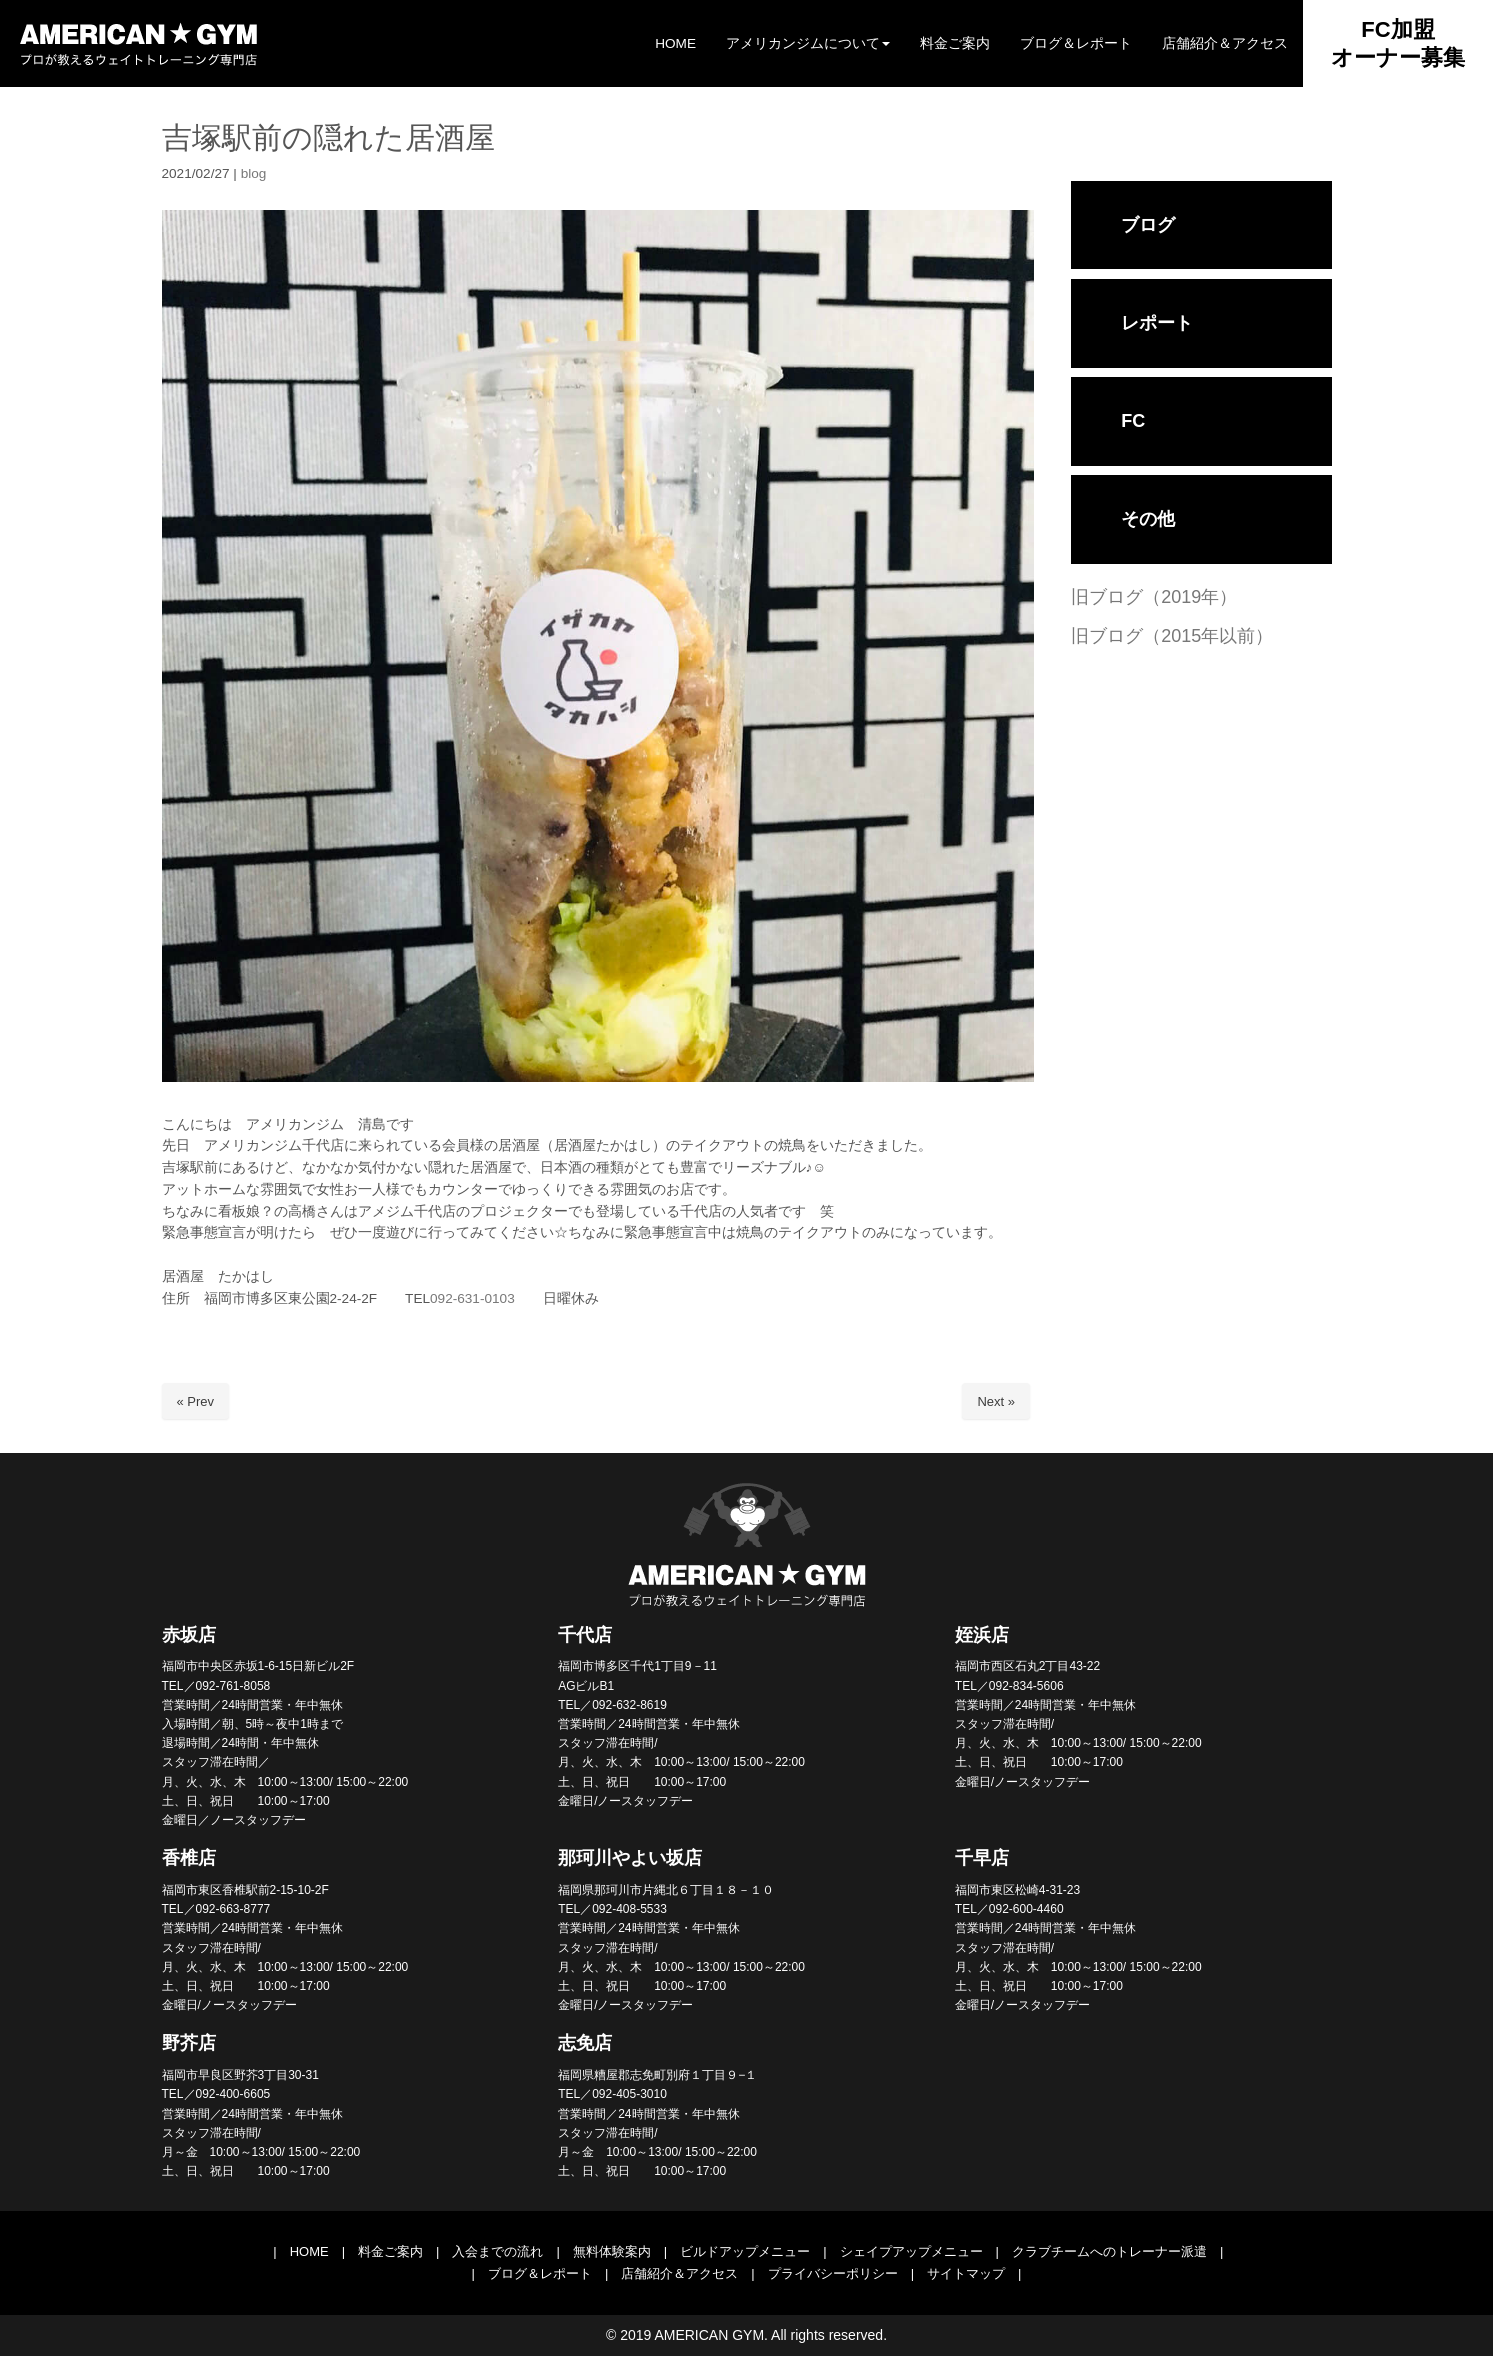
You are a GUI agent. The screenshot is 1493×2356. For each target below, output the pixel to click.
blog (254, 173)
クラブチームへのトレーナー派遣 (1109, 2251)
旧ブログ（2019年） (1154, 597)
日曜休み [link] (521, 1298)
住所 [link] (183, 1298)
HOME (309, 2251)
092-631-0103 (472, 1298)
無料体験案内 (612, 2251)
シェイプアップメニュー (911, 2251)
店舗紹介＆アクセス (679, 2273)
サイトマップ (966, 2273)
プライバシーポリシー (833, 2273)
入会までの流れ (497, 2251)
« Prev (196, 1401)
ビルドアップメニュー (745, 2251)
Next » (996, 1401)
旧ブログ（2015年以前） (1172, 636)
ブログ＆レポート (540, 2273)
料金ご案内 (390, 2251)
